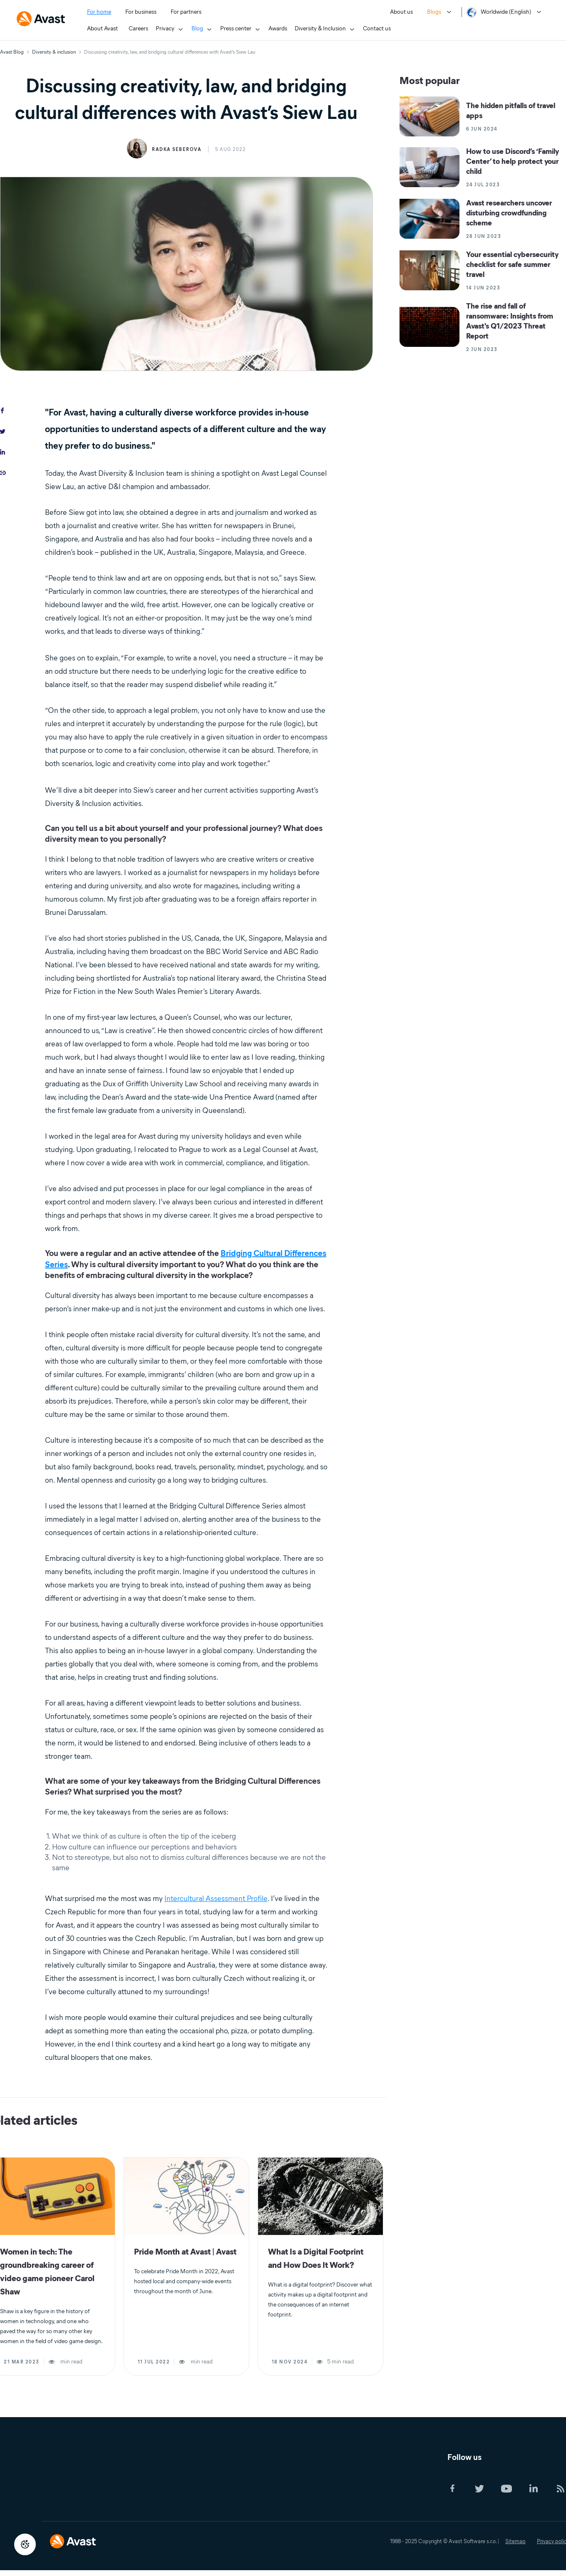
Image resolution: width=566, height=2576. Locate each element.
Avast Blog (12, 52)
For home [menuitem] (99, 11)
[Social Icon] (459, 2489)
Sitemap (515, 2541)
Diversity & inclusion (54, 52)
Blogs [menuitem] (434, 11)
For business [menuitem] (140, 11)
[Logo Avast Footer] (73, 2536)
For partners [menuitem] (186, 11)
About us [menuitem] (401, 11)
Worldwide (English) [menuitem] (506, 11)
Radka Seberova (176, 149)
